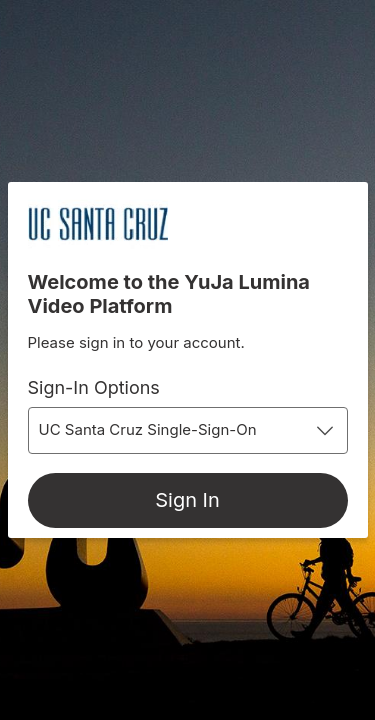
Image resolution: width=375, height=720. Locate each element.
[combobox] (188, 430)
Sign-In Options (94, 387)
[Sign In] (188, 500)
